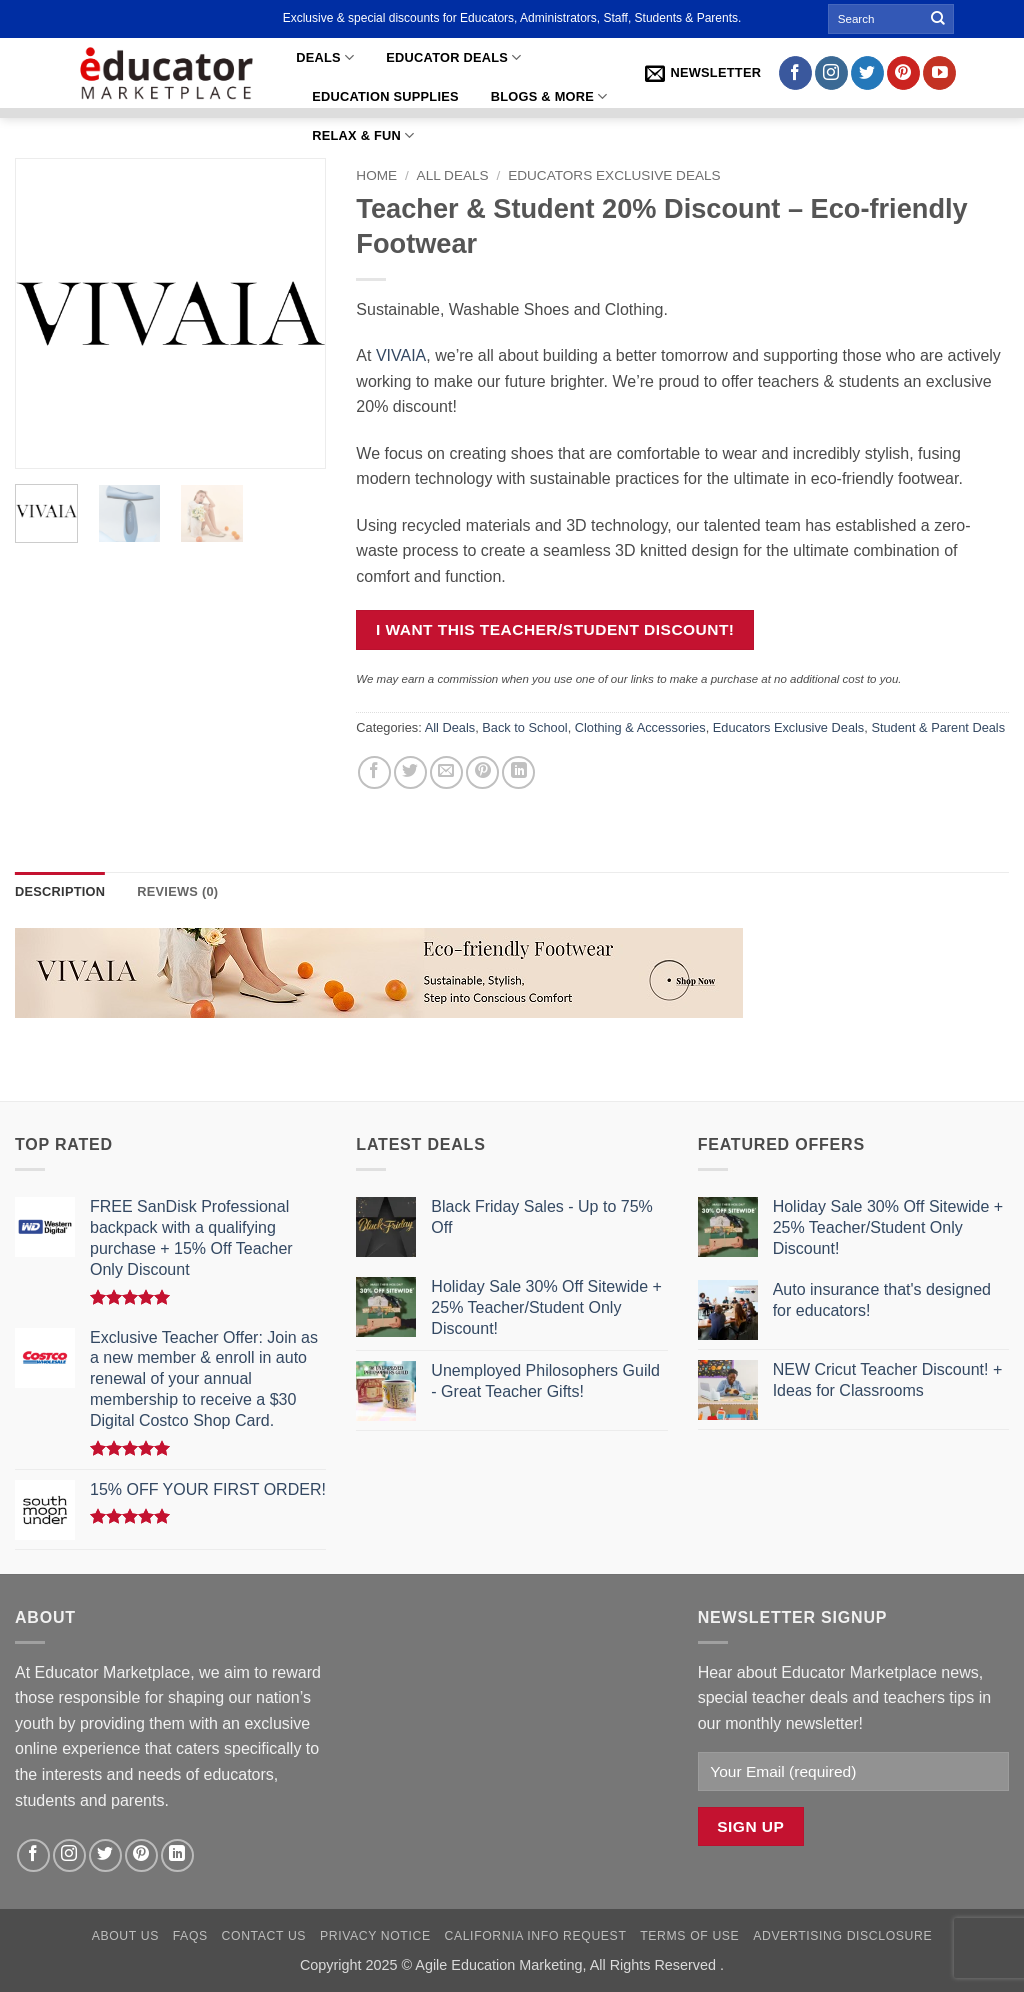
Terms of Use (689, 1936)
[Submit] (939, 19)
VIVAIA (401, 355)
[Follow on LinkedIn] (177, 1855)
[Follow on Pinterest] (903, 73)
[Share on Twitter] (410, 772)
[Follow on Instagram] (831, 73)
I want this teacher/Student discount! (555, 629)
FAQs (190, 1936)
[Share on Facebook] (374, 772)
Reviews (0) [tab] (177, 891)
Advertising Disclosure (842, 1936)
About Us (125, 1936)
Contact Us (264, 1936)
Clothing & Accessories (640, 727)
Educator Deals (453, 57)
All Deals (453, 175)
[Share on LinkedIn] (518, 772)
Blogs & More (549, 96)
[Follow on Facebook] (795, 73)
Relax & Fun (363, 135)
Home (376, 175)
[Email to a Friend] (446, 772)
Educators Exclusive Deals (614, 175)
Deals (325, 57)
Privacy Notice (375, 1936)
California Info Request (535, 1936)
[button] (703, 73)
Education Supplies (385, 96)
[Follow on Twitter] (867, 73)
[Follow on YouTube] (939, 73)
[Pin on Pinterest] (482, 772)
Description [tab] (60, 891)
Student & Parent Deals (938, 727)
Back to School (524, 727)
